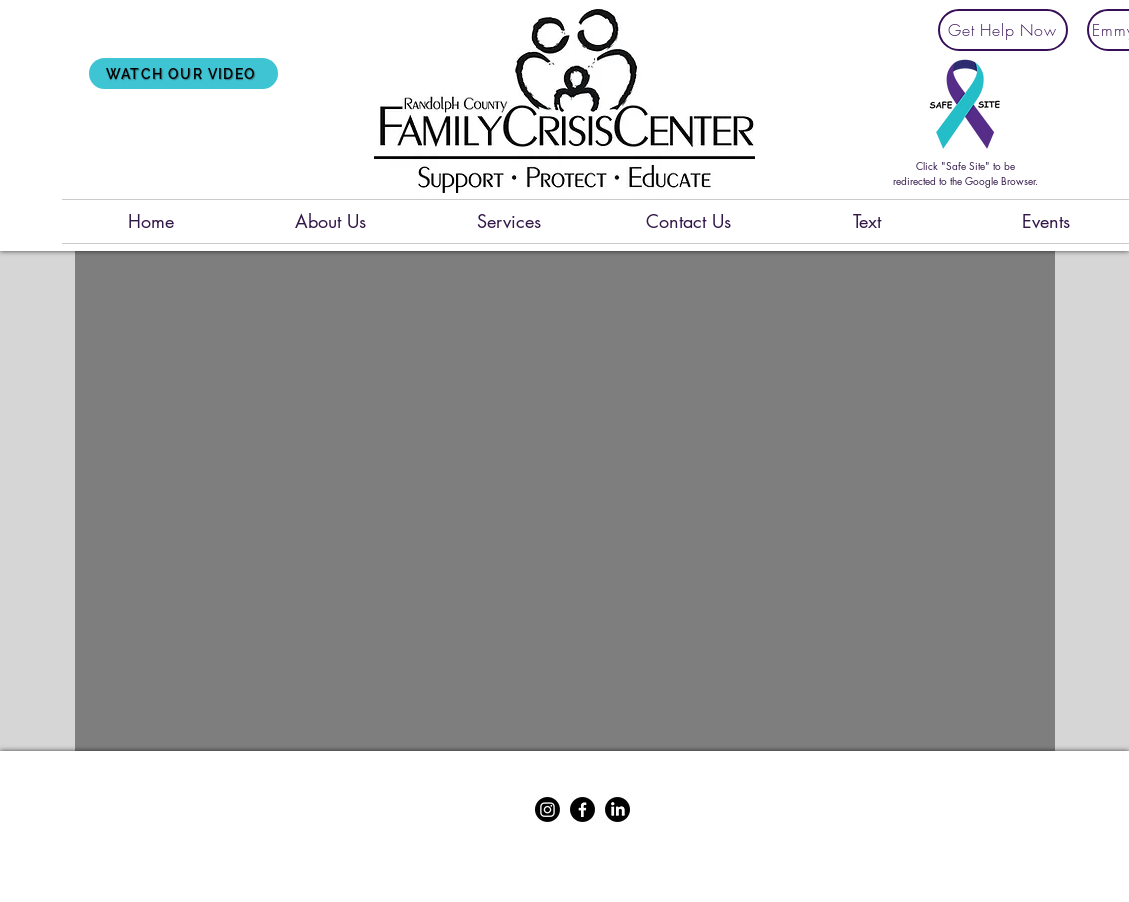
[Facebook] (582, 809)
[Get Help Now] (1003, 30)
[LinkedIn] (617, 809)
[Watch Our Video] (183, 73)
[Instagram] (547, 809)
